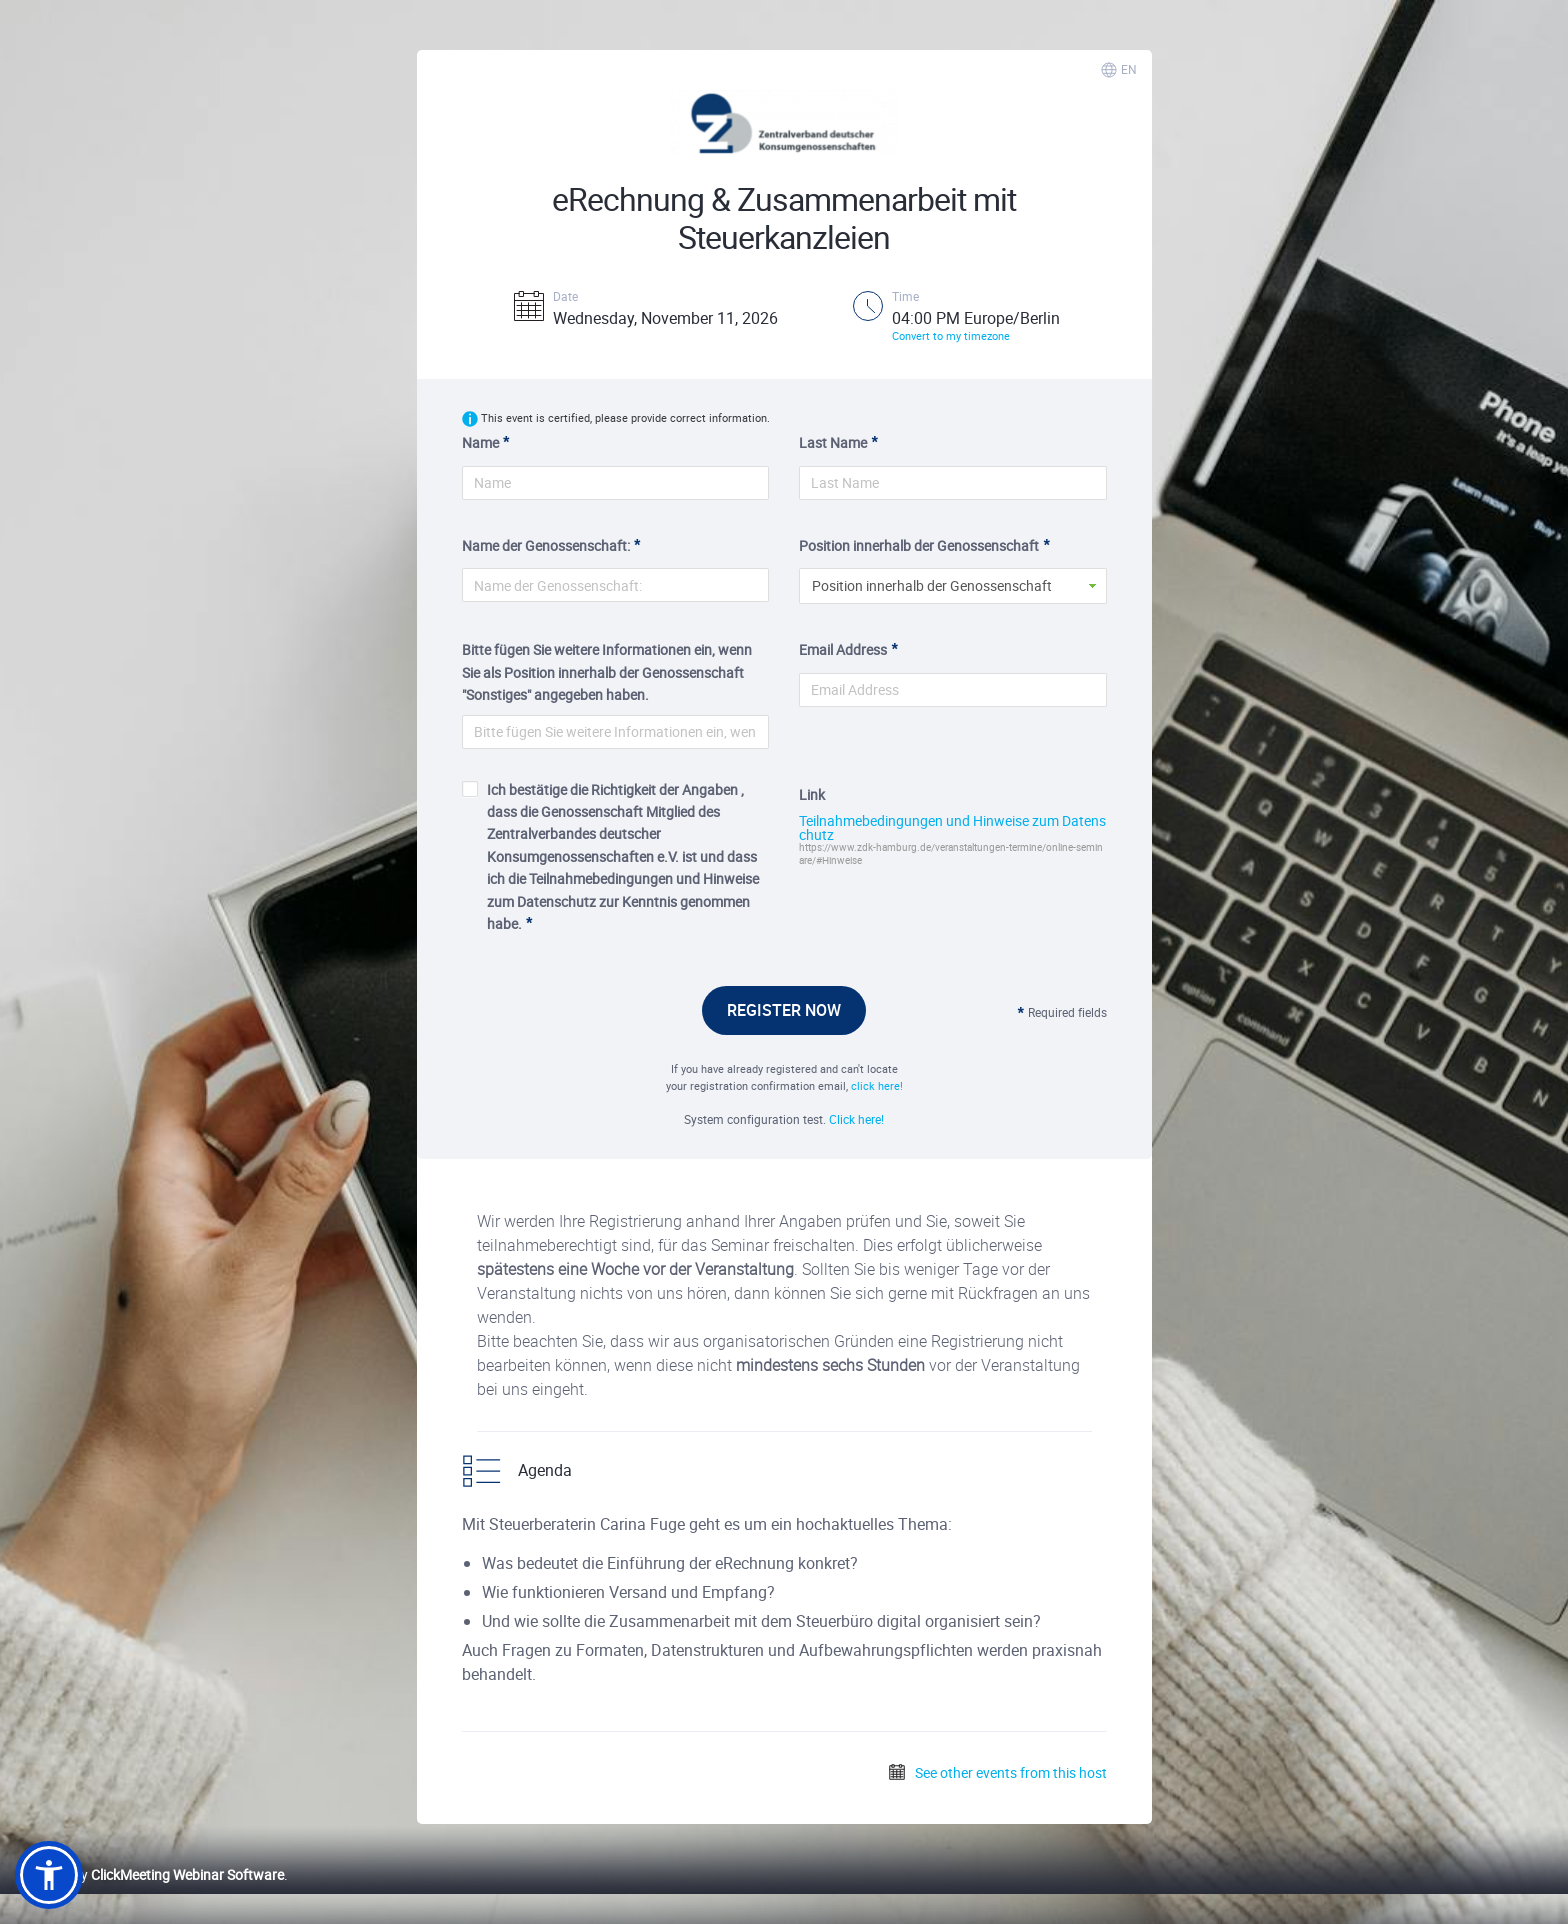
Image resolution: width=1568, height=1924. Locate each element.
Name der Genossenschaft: (546, 545)
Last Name (833, 442)
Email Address (843, 649)
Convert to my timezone (951, 335)
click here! (877, 1085)
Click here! (856, 1119)
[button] (49, 1875)
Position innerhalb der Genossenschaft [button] (932, 585)
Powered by (149, 1874)
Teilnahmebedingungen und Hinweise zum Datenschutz (952, 827)
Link (812, 794)
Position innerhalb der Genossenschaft (919, 545)
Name (480, 442)
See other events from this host (997, 1772)
